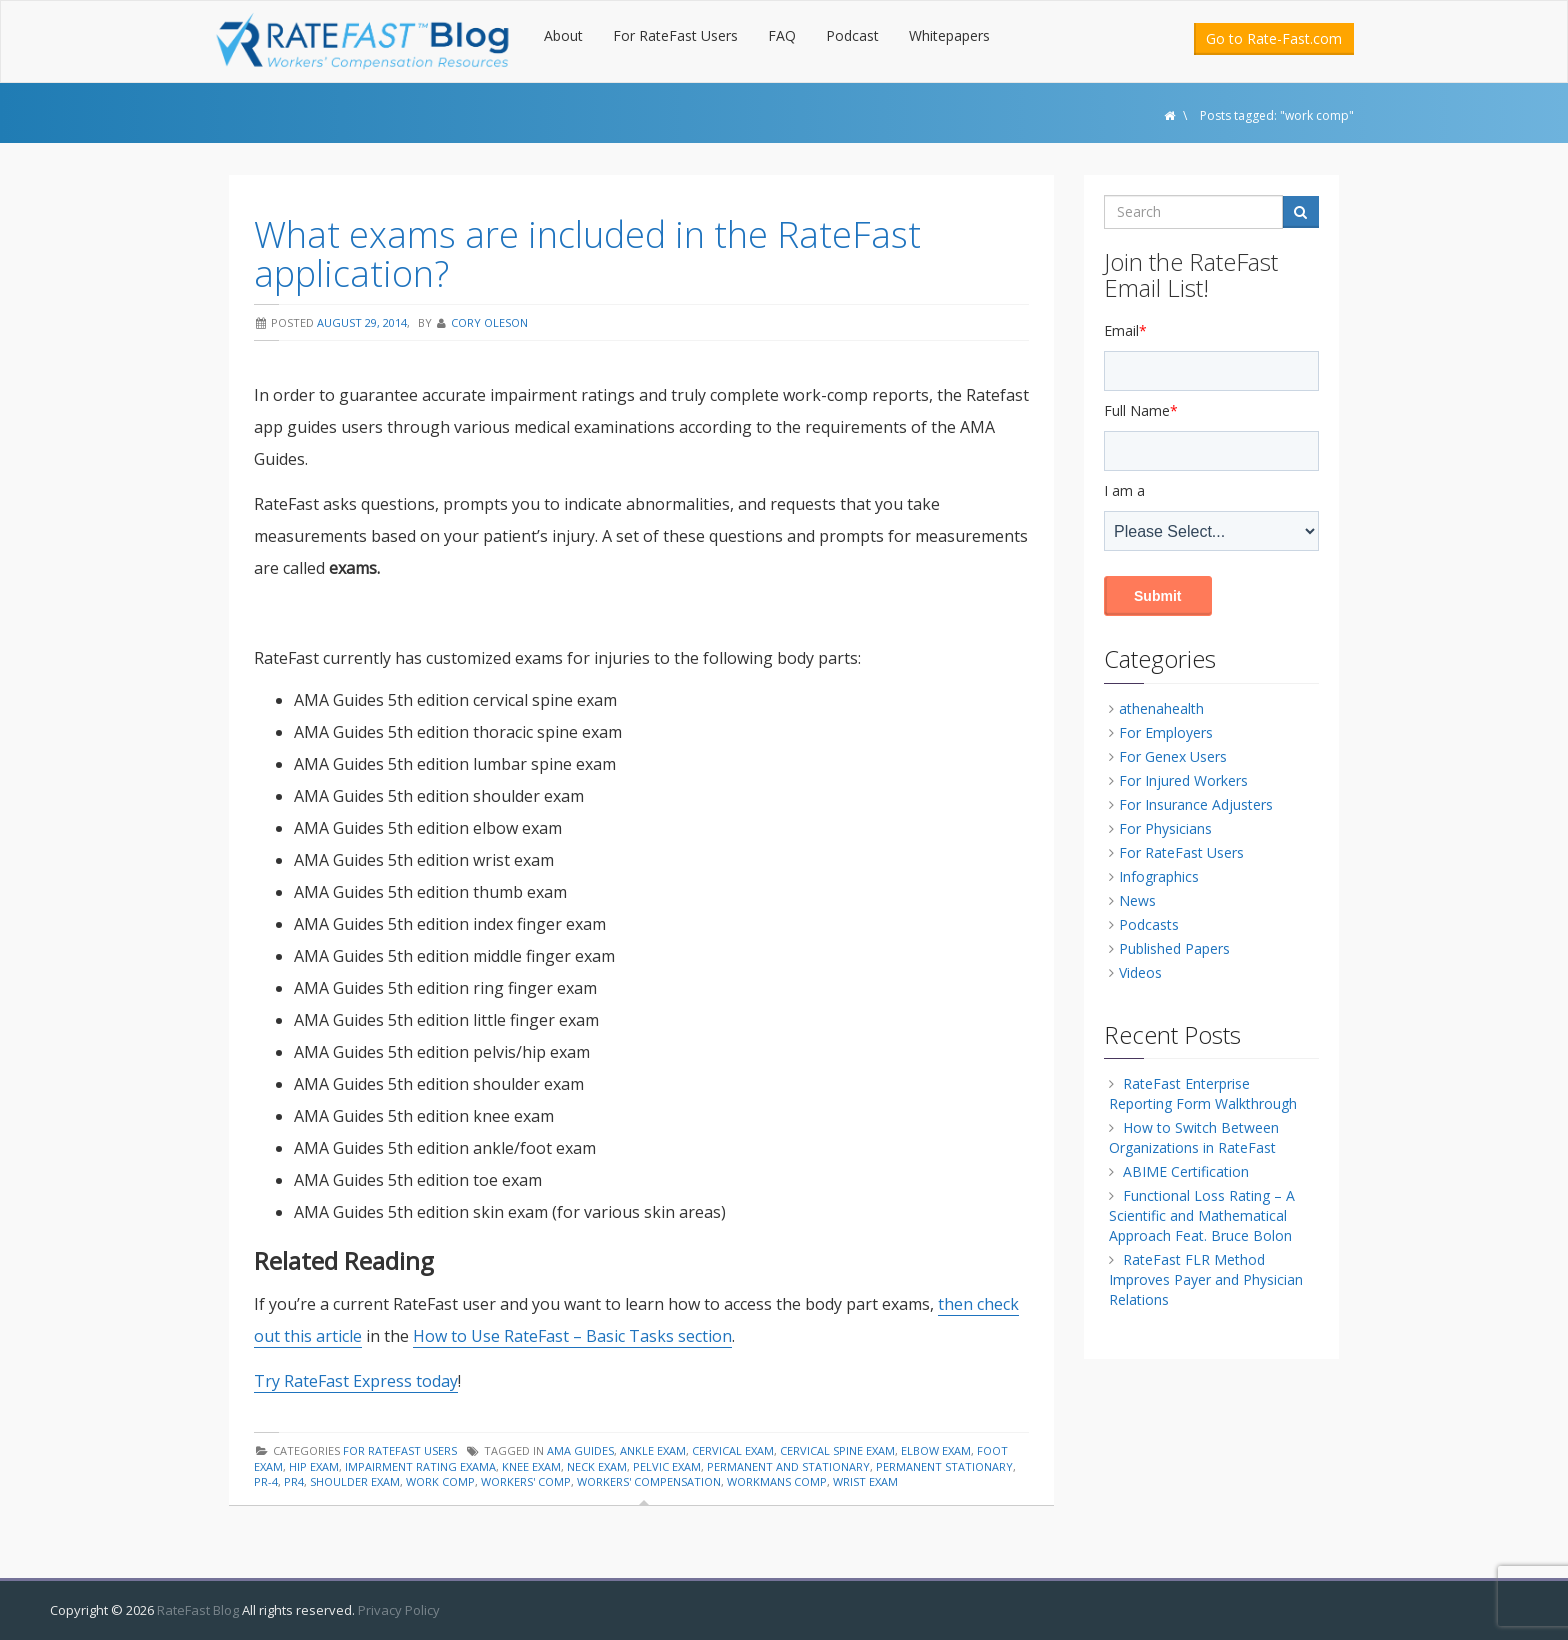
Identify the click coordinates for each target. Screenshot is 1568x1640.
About (563, 35)
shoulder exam (355, 1481)
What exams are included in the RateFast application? (587, 254)
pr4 (294, 1481)
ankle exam (653, 1450)
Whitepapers (949, 35)
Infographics (1159, 876)
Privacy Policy (399, 1610)
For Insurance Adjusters (1196, 804)
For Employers (1166, 732)
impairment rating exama (420, 1466)
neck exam (597, 1466)
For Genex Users (1173, 756)
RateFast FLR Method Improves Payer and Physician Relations (1206, 1279)
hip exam (314, 1466)
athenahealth (1161, 708)
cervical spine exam (837, 1450)
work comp (440, 1481)
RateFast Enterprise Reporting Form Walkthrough (1203, 1093)
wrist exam (865, 1481)
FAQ (782, 35)
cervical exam (733, 1450)
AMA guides (580, 1450)
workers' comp (526, 1481)
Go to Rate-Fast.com (1274, 38)
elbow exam (936, 1450)
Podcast (852, 35)
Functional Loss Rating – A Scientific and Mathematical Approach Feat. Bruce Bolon (1202, 1215)
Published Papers (1174, 948)
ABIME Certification (1186, 1171)
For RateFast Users (675, 35)
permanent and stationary (788, 1466)
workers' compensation (649, 1481)
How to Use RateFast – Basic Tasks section (572, 1336)
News (1137, 900)
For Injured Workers (1183, 780)
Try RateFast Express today (356, 1381)
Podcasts (1149, 924)
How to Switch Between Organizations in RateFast (1194, 1137)
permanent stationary (944, 1466)
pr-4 (266, 1481)
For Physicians (1165, 828)
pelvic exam (667, 1466)
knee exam (531, 1466)
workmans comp (777, 1481)
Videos (1140, 972)
